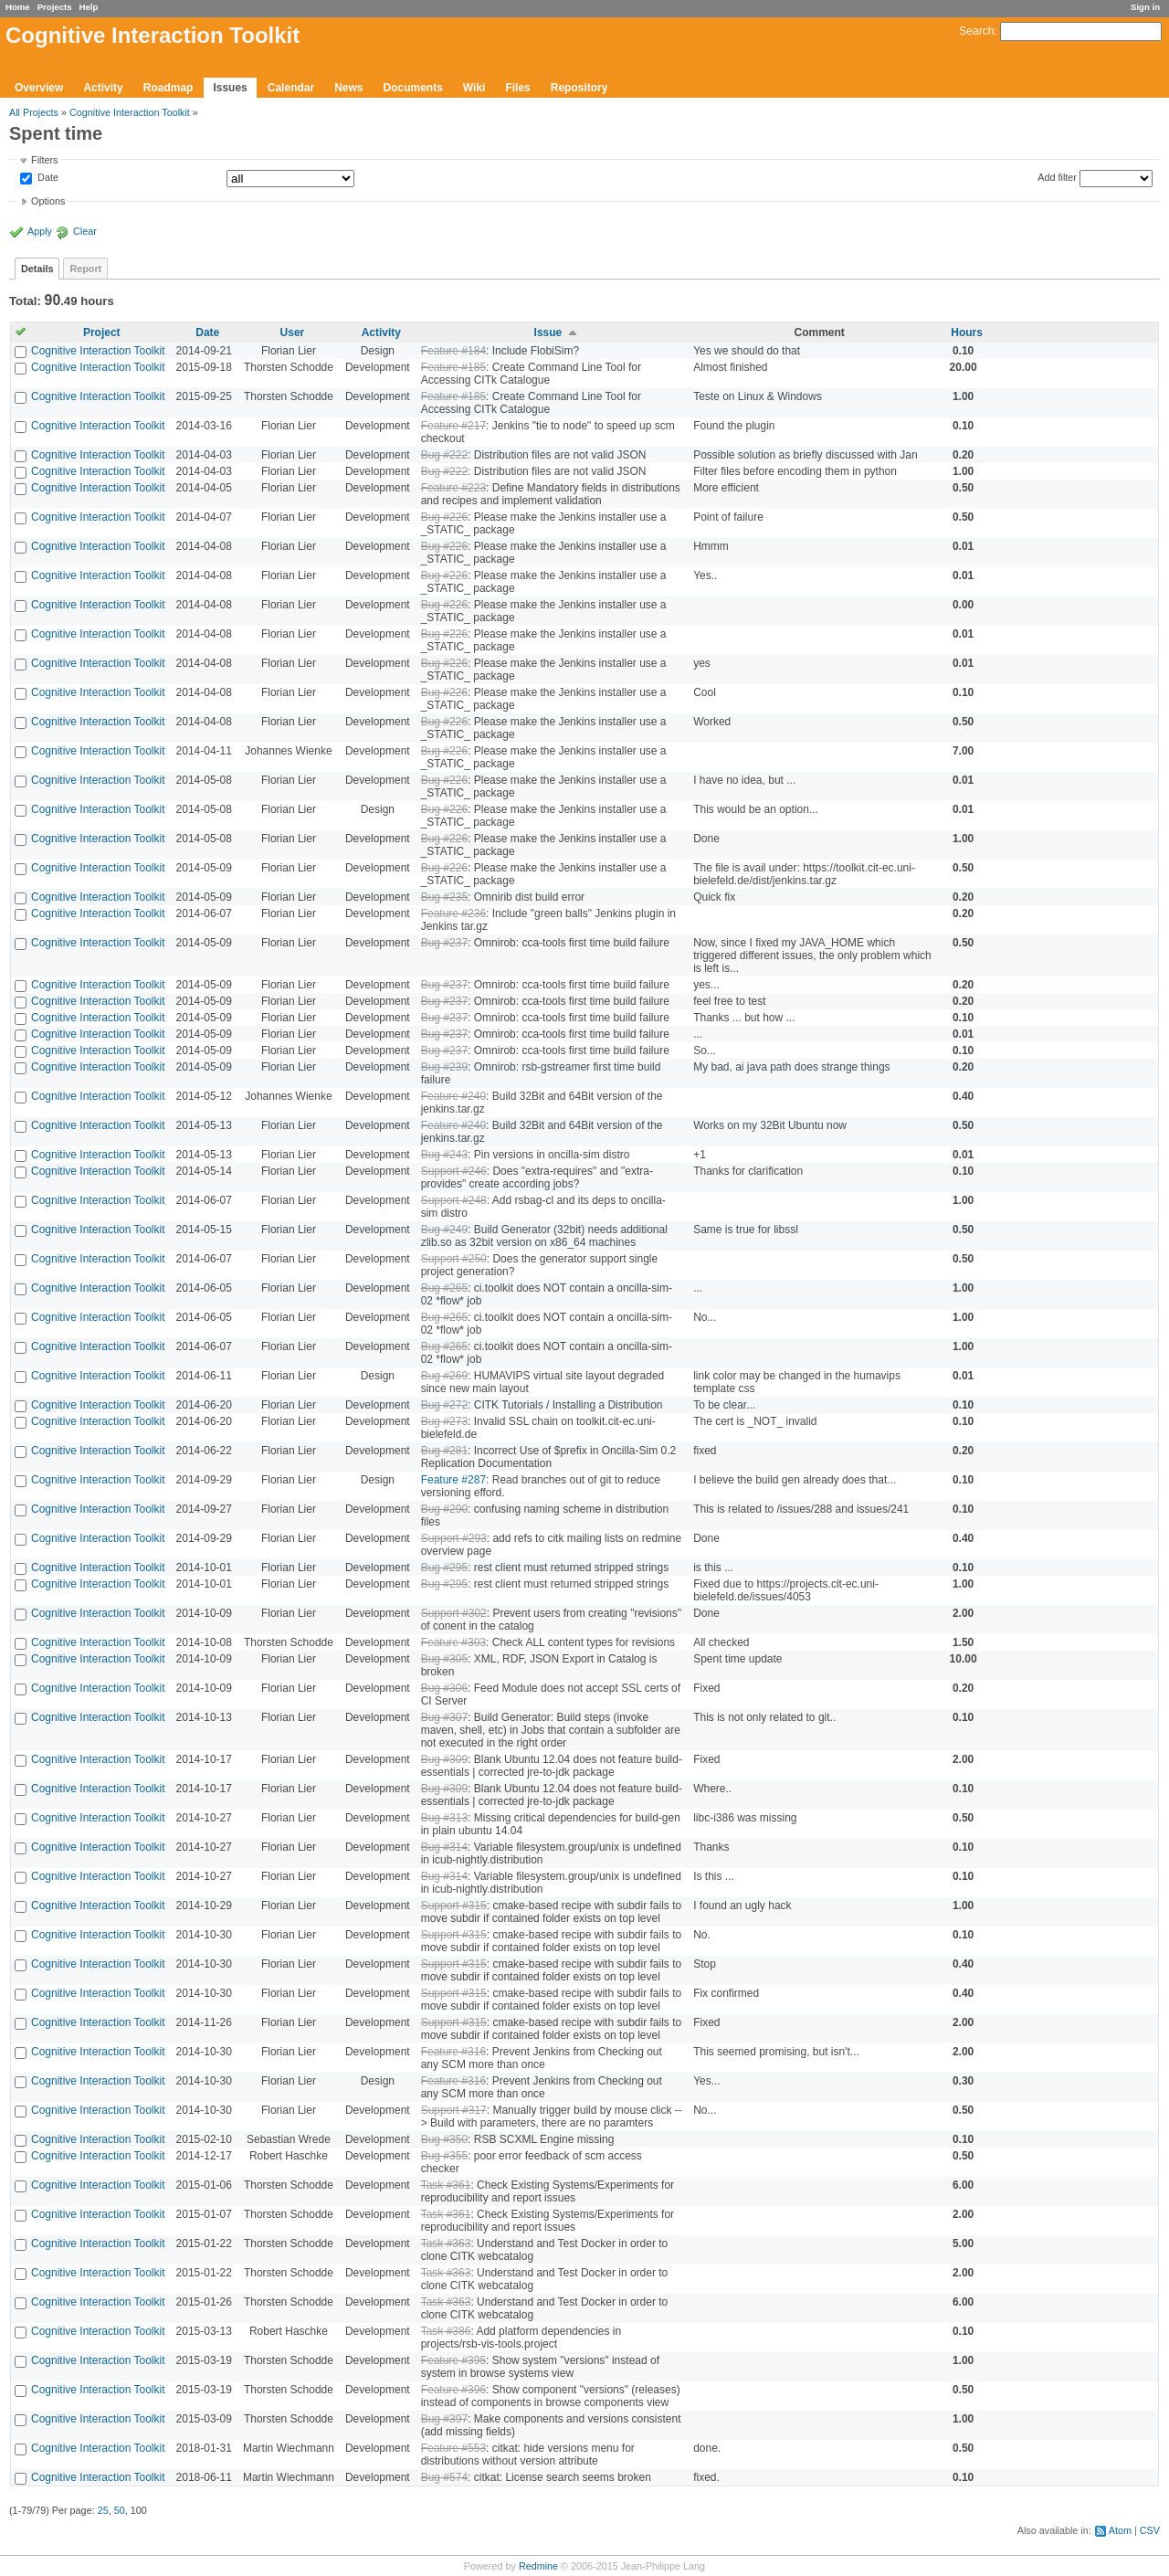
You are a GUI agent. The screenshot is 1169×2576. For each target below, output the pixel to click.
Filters (44, 159)
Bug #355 (444, 2155)
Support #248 (454, 1200)
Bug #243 (444, 1154)
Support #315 (454, 1905)
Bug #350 (444, 2139)
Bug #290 (444, 1509)
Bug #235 (444, 897)
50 (119, 2510)
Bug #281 (444, 1450)
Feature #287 (453, 1479)
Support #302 (454, 1613)
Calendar (291, 87)
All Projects (33, 112)
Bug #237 (444, 942)
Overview (39, 87)
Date (46, 178)
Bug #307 (444, 1717)
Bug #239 (444, 1067)
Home (17, 7)
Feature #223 (453, 487)
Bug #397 (444, 2418)
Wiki (474, 87)
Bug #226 (444, 517)
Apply (39, 231)
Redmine (538, 2565)
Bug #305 (444, 1658)
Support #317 (454, 2110)
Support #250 (454, 1258)
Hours (967, 332)
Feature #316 (453, 2051)
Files (517, 87)
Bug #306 (444, 1688)
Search (976, 31)
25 (103, 2510)
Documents (413, 87)
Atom (1120, 2530)
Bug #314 (444, 1847)
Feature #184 (453, 350)
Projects (54, 7)
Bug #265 (444, 1288)
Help (89, 7)
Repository (579, 87)
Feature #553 (453, 2448)
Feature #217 (453, 425)
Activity (102, 87)
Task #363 (446, 2243)
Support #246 (454, 1171)
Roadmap (168, 87)
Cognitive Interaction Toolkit (129, 112)
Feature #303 (453, 1642)
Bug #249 (444, 1229)
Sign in (1145, 7)
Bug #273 (444, 1421)
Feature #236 (453, 913)
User (292, 332)
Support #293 (454, 1538)
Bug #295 (444, 1567)
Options (48, 200)
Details (37, 268)
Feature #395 (453, 2360)
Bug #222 (444, 455)
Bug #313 (444, 1817)
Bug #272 (444, 1405)
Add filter (1057, 177)
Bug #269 (444, 1375)
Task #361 (446, 2185)
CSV (1150, 2530)
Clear (85, 231)
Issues (230, 87)
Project (102, 332)
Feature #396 (453, 2389)
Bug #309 (444, 1759)
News (348, 87)
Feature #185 (453, 367)
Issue (548, 332)
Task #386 (446, 2331)
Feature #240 (453, 1096)
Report (85, 268)
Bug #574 (444, 2477)
